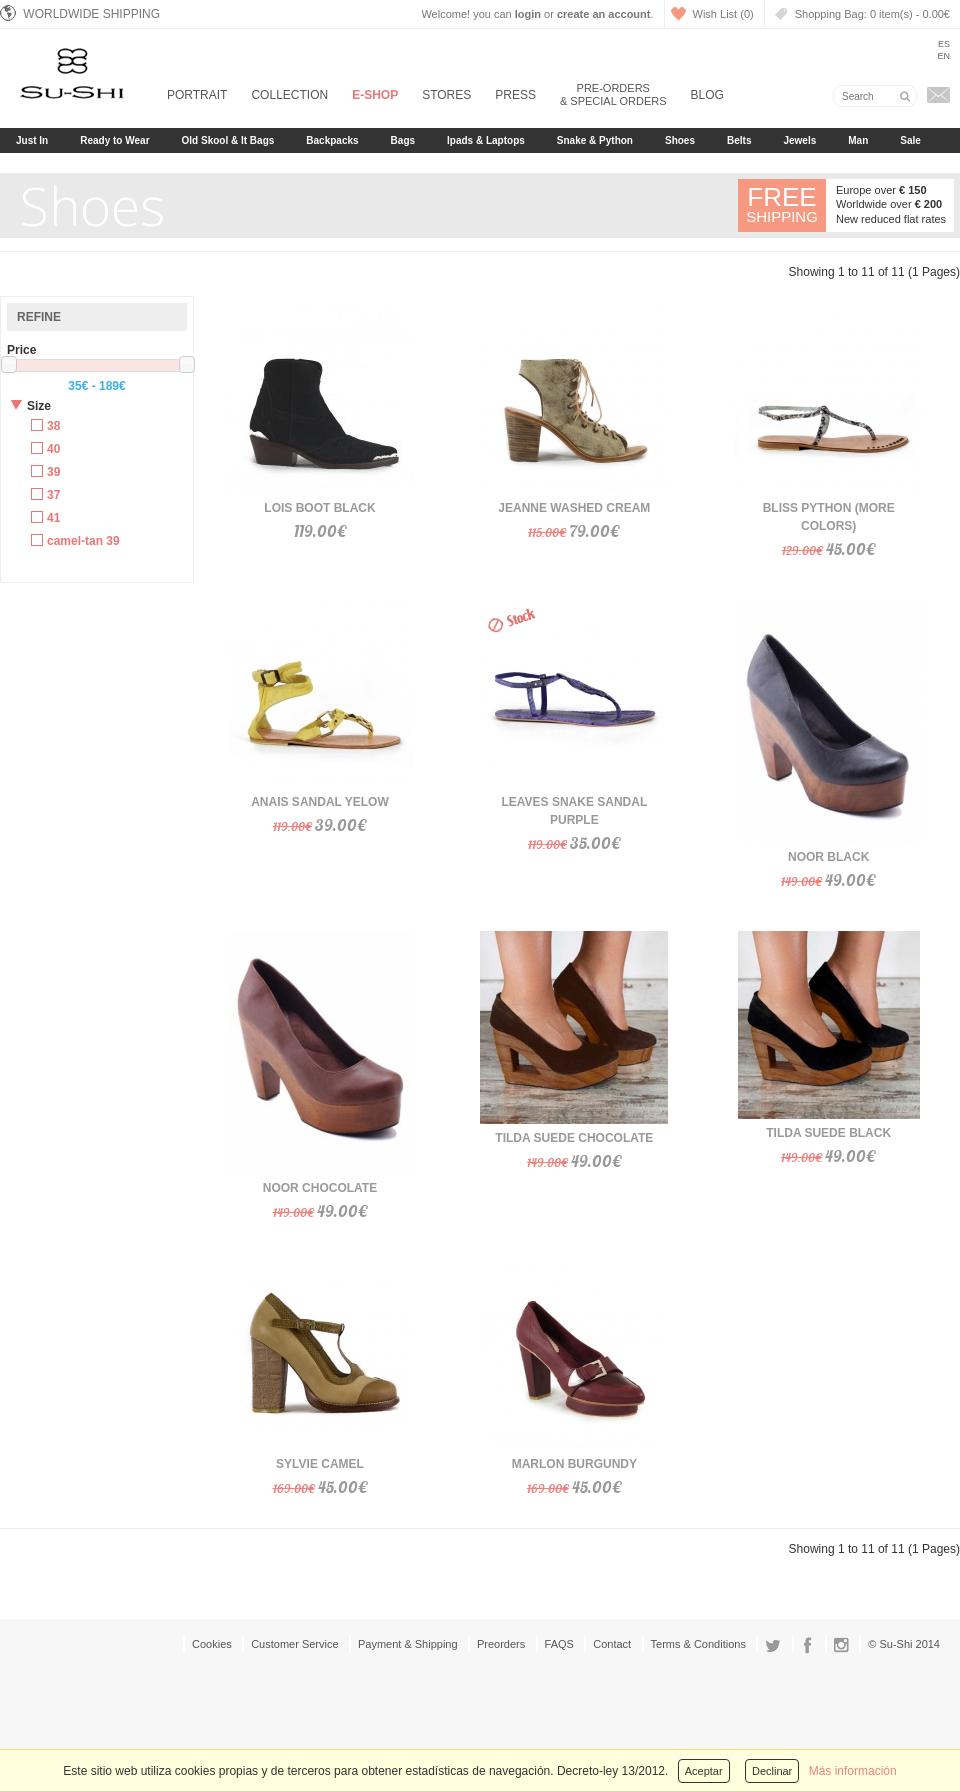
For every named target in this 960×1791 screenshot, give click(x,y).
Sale (910, 140)
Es (944, 44)
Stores (446, 95)
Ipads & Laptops (486, 140)
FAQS (559, 1644)
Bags (403, 140)
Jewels (799, 140)
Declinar (772, 1771)
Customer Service (294, 1644)
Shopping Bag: (872, 14)
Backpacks (332, 140)
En (943, 56)
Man (858, 140)
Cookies (212, 1644)
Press (515, 95)
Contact (612, 1644)
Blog (707, 95)
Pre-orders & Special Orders (613, 94)
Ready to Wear (114, 140)
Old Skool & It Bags (228, 140)
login (528, 14)
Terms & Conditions (698, 1644)
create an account (604, 14)
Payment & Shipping (408, 1644)
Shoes (680, 140)
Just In (32, 140)
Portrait (197, 95)
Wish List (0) (723, 14)
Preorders (501, 1644)
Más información (853, 1771)
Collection (289, 95)
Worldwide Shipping (80, 13)
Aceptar (704, 1771)
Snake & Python (595, 140)
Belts (739, 140)
